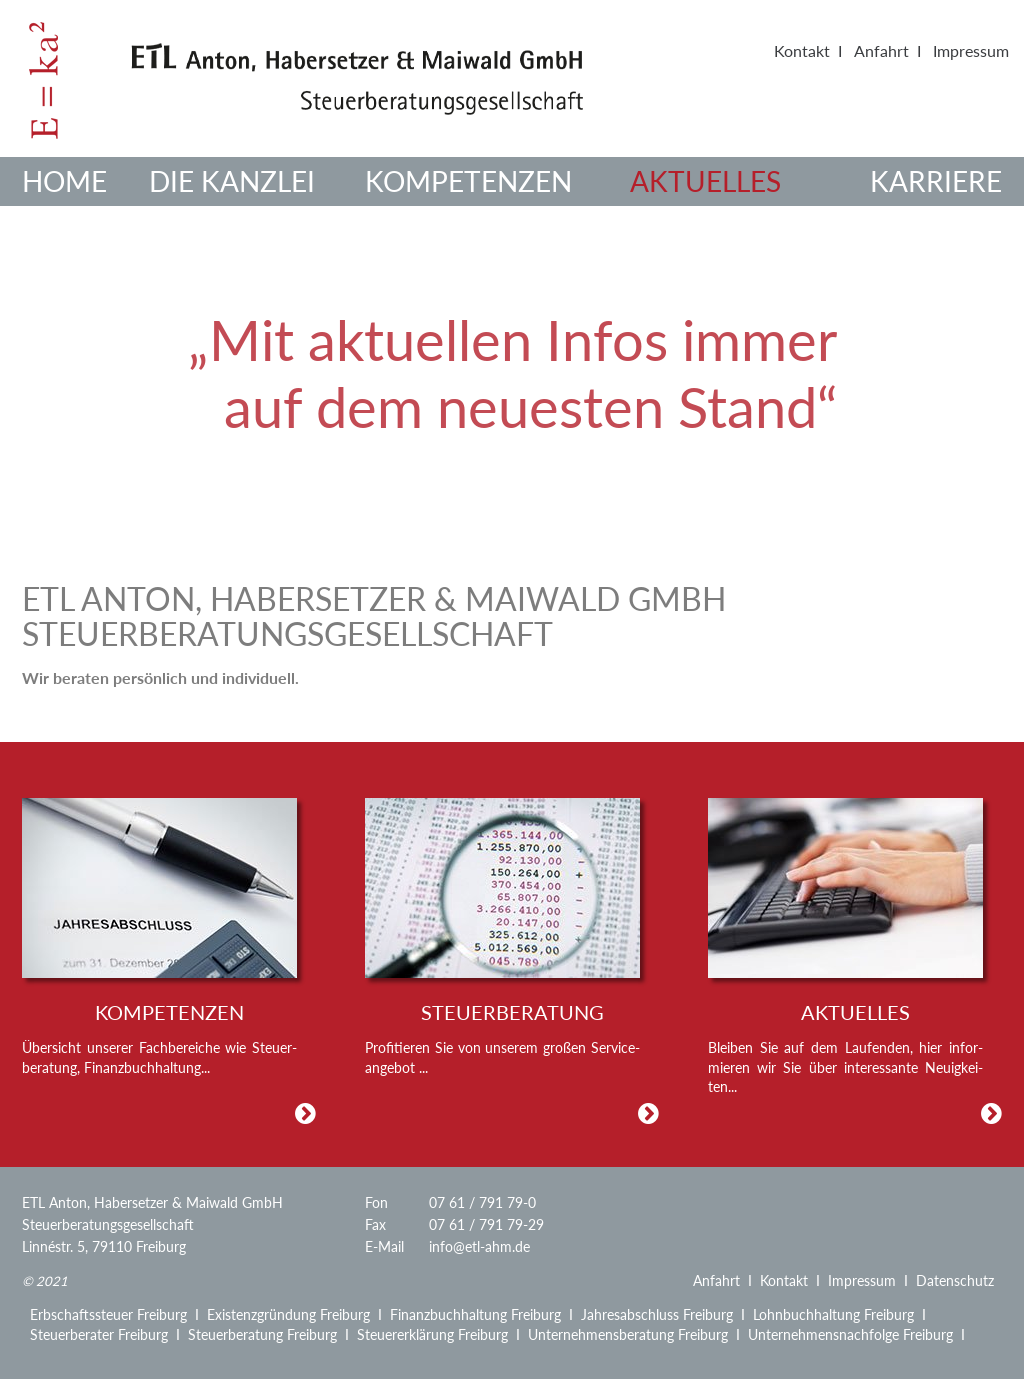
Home (64, 181)
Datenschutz (955, 1280)
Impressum (971, 50)
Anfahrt (881, 50)
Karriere (936, 181)
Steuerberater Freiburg (99, 1334)
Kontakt (802, 50)
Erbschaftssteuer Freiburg (108, 1314)
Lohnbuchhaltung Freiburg (833, 1314)
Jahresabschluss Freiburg (657, 1314)
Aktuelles (705, 181)
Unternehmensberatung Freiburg (628, 1334)
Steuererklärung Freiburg (432, 1334)
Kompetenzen (468, 181)
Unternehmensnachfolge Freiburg (850, 1334)
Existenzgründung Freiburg (288, 1314)
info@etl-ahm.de (479, 1246)
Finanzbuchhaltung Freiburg (475, 1314)
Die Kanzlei (232, 181)
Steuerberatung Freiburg (262, 1334)
